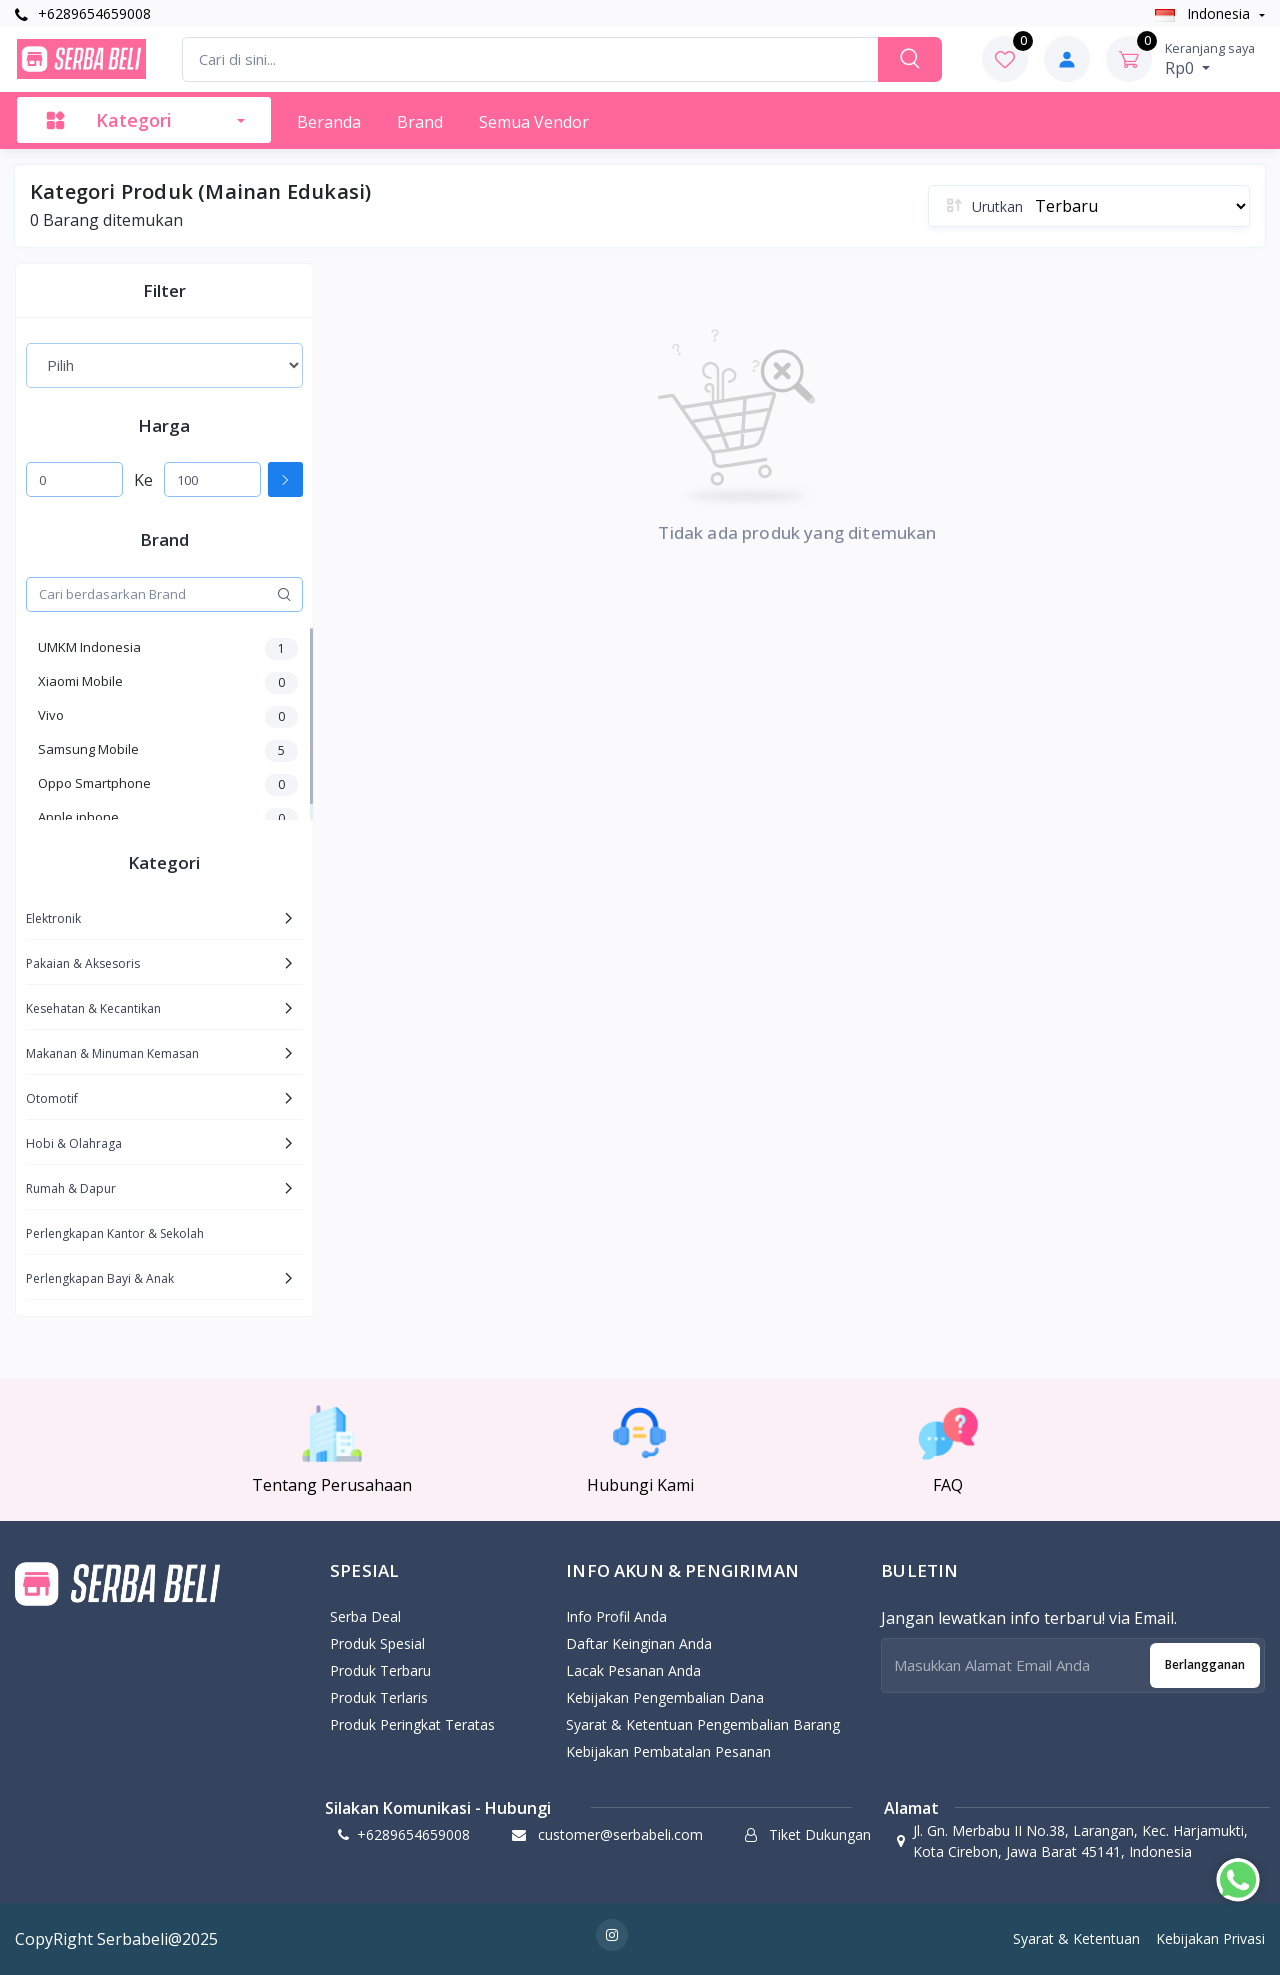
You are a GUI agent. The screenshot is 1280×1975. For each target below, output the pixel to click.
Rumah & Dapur (71, 1188)
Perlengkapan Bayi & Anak (100, 1278)
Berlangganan (1205, 1664)
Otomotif (52, 1098)
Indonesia (1204, 13)
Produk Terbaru (380, 1670)
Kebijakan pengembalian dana (665, 1697)
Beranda (329, 122)
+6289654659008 (83, 13)
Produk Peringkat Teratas (412, 1724)
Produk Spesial (377, 1643)
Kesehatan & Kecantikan (93, 1008)
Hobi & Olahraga (74, 1143)
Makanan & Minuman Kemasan (112, 1053)
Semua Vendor (534, 122)
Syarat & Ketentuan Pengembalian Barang (703, 1724)
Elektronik (53, 918)
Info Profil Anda (616, 1616)
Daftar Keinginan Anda (639, 1643)
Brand (420, 122)
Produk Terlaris (379, 1697)
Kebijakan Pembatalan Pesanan (668, 1751)
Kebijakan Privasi (1210, 1938)
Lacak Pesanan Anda (633, 1670)
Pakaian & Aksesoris (83, 963)
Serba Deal (365, 1616)
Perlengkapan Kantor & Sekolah (115, 1233)
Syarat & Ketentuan (1076, 1938)
